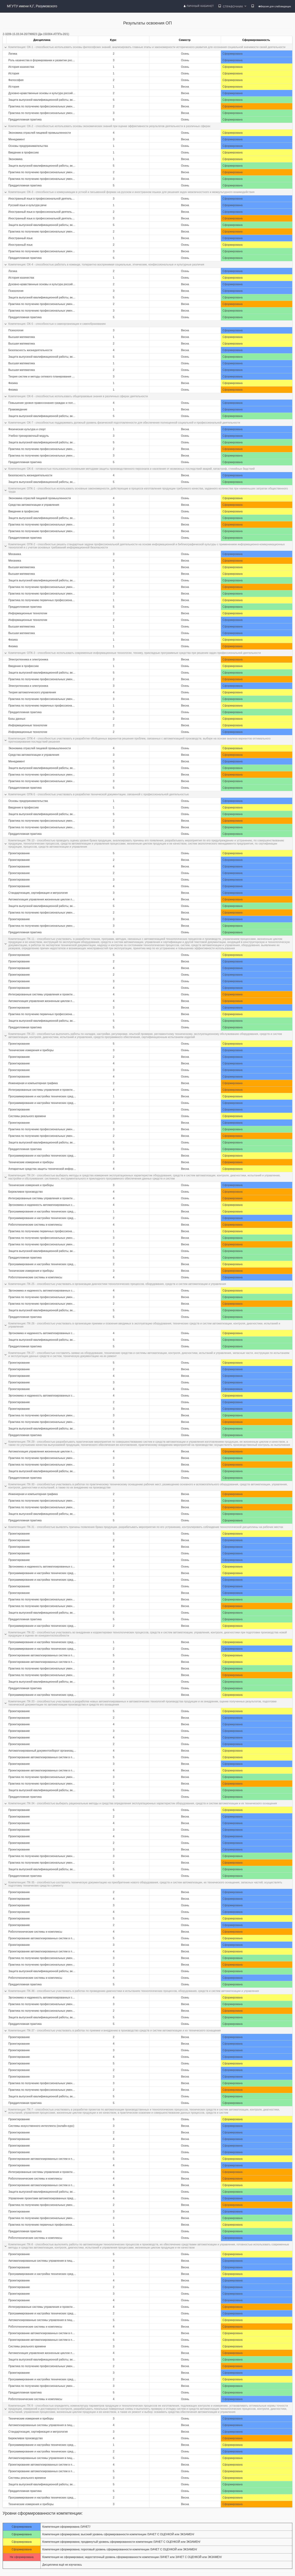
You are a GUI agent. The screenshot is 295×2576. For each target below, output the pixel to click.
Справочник (232, 6)
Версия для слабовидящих (274, 6)
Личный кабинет (199, 6)
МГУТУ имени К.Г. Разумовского (32, 6)
